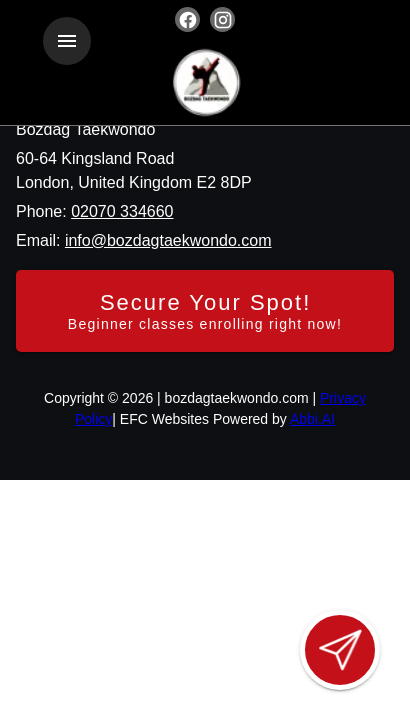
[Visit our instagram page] (222, 19)
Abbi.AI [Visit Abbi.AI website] (312, 419)
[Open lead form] (340, 650)
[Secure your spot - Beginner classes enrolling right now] (205, 311)
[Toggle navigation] (67, 41)
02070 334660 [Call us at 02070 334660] (122, 211)
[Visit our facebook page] (187, 19)
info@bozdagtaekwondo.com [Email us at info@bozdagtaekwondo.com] (168, 240)
